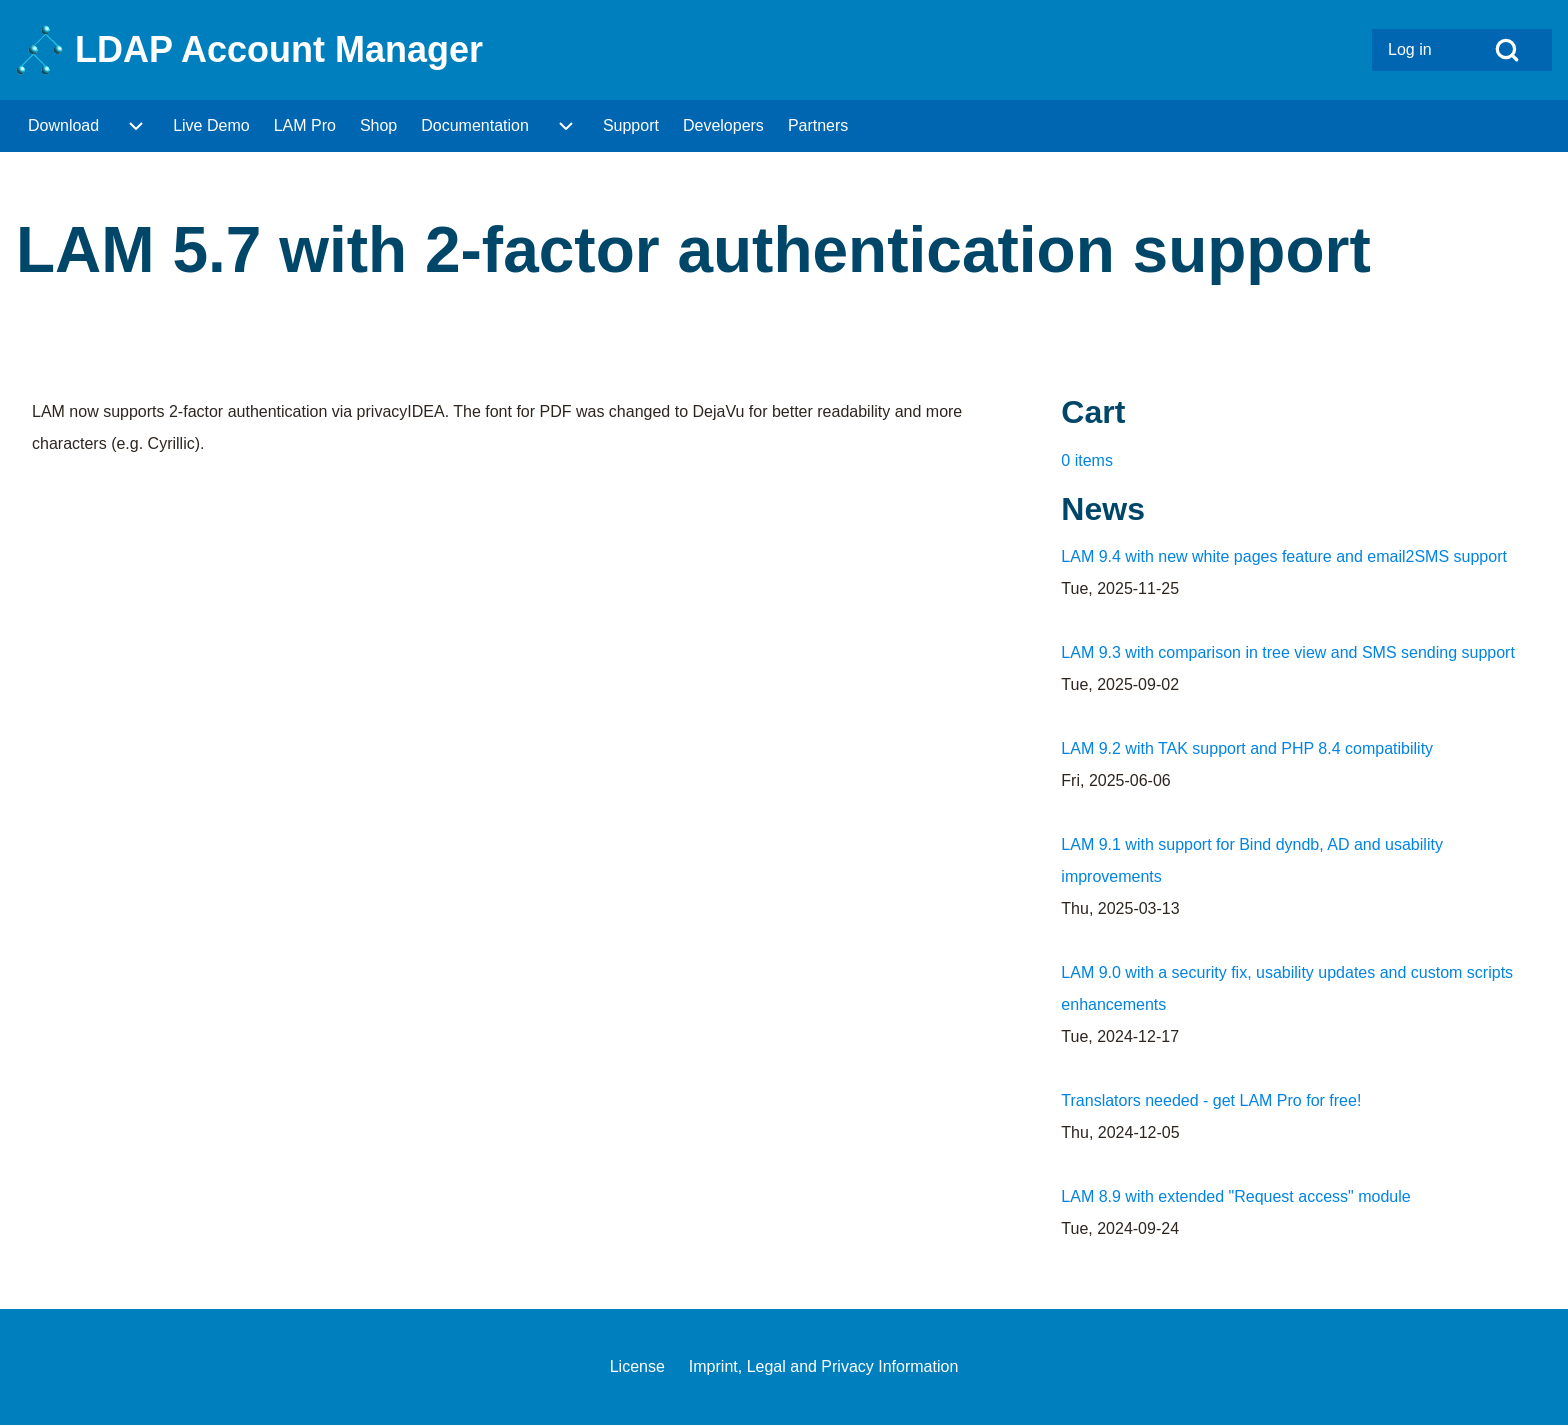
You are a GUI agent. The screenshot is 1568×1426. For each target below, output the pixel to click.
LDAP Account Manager (279, 49)
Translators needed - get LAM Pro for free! (1211, 1100)
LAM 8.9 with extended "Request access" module (1235, 1196)
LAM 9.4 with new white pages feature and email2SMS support (1284, 556)
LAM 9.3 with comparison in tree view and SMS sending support (1288, 652)
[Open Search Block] (1507, 50)
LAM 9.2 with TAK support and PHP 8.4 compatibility (1247, 748)
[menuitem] (1417, 50)
